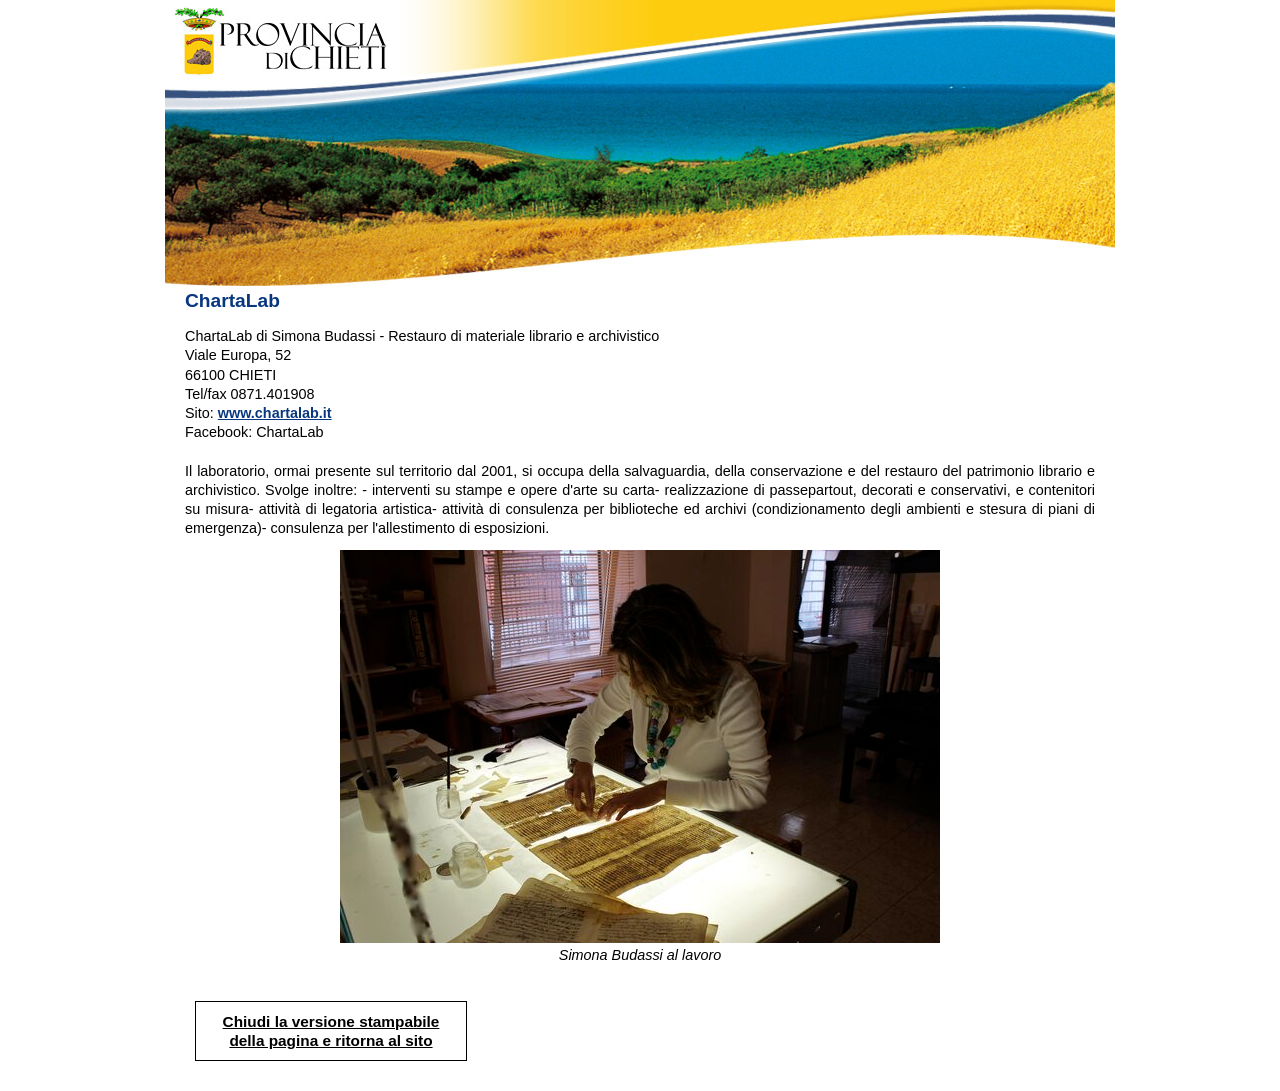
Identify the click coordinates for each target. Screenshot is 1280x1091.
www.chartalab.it (275, 413)
